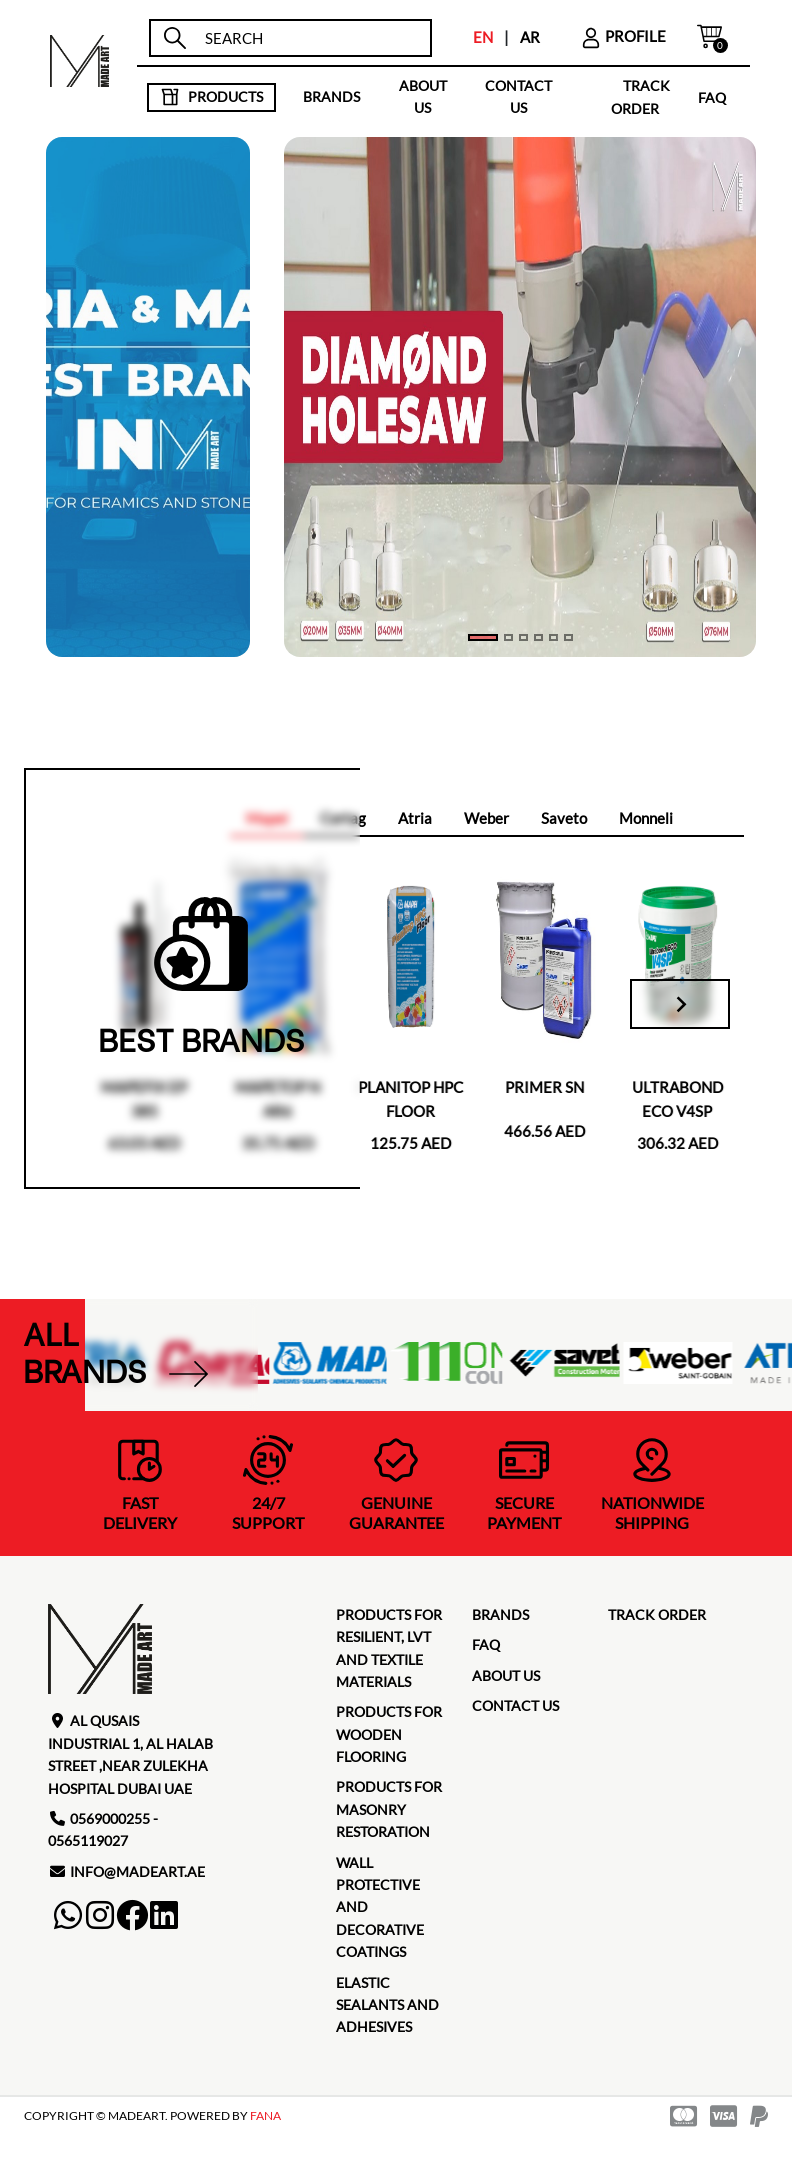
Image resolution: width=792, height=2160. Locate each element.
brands (331, 96)
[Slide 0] (483, 637)
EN (483, 37)
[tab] (415, 819)
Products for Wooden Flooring (389, 1734)
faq (712, 96)
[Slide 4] (553, 637)
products (211, 97)
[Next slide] (680, 1004)
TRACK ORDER (657, 1614)
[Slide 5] (568, 637)
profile (623, 36)
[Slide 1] (508, 637)
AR (530, 37)
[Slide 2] (523, 637)
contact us (518, 96)
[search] (308, 38)
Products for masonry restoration (389, 1809)
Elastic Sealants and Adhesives (387, 2005)
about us (423, 96)
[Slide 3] (538, 637)
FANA (265, 2115)
